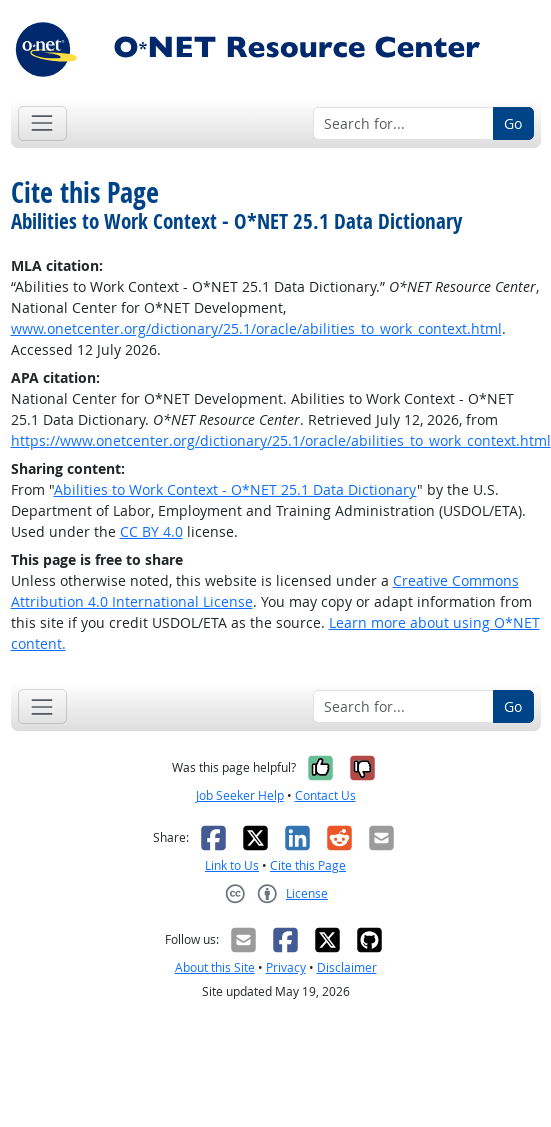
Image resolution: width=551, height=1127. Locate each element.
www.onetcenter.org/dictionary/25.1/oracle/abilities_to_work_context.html (256, 328)
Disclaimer (347, 967)
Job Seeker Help (240, 795)
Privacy (286, 967)
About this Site (215, 967)
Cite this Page (308, 865)
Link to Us (232, 865)
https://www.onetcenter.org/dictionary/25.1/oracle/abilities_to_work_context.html (281, 440)
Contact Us (325, 795)
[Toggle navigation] (42, 123)
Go (513, 123)
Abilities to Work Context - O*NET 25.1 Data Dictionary (235, 489)
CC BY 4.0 (151, 531)
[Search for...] (403, 124)
